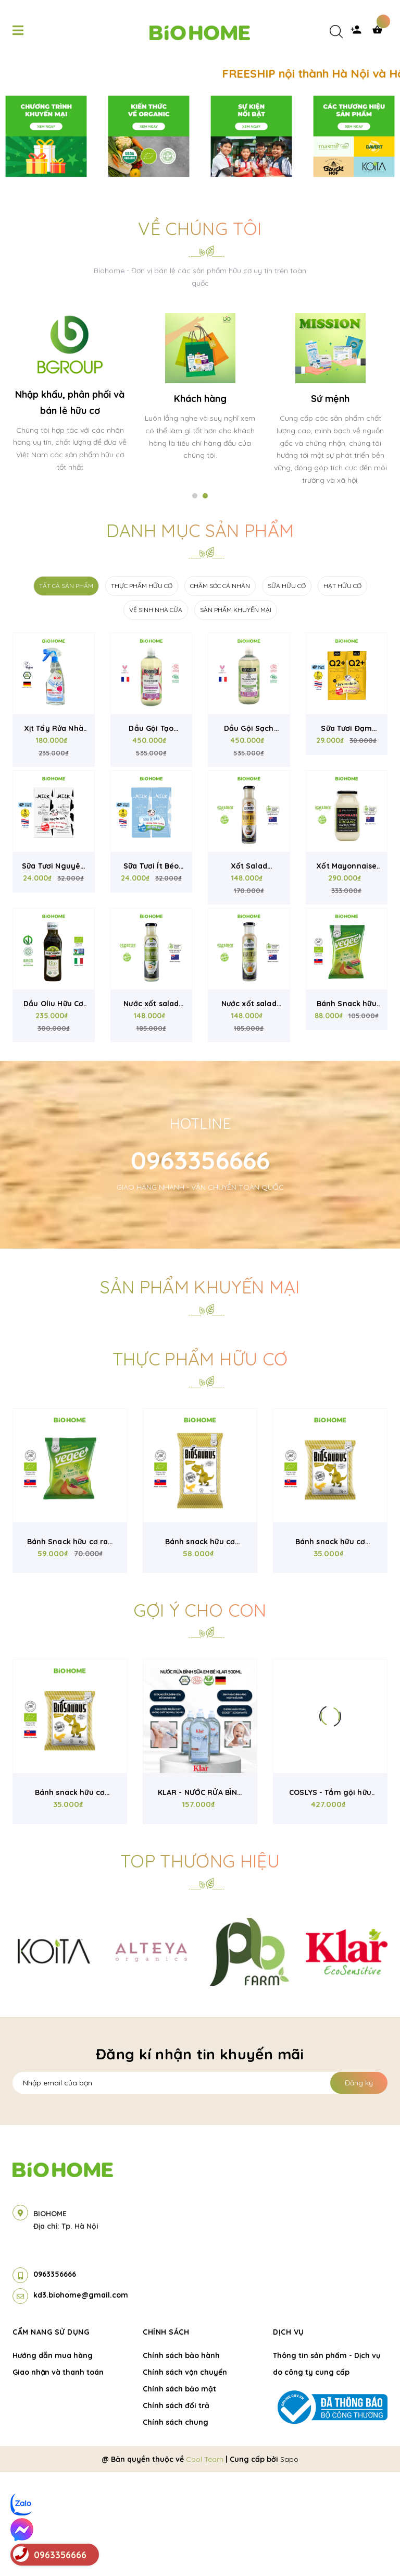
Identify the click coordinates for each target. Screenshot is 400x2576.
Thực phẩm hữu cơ (200, 1462)
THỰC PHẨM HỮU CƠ (141, 689)
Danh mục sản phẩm (200, 634)
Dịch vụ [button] (288, 2435)
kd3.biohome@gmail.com (80, 2398)
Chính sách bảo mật (179, 2492)
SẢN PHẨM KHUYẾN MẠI (235, 713)
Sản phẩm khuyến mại (199, 1390)
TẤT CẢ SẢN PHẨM (66, 689)
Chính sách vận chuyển (185, 2476)
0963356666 (200, 1263)
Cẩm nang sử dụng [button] (50, 2435)
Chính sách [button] (166, 2435)
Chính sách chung (175, 2526)
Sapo (289, 2563)
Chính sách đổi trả (176, 2509)
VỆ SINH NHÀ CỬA (155, 713)
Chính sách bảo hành (181, 2459)
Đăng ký (359, 2186)
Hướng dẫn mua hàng (52, 2459)
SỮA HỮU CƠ (287, 689)
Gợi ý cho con (199, 1714)
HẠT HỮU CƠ (342, 689)
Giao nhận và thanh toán (58, 2476)
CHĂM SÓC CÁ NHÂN (220, 689)
